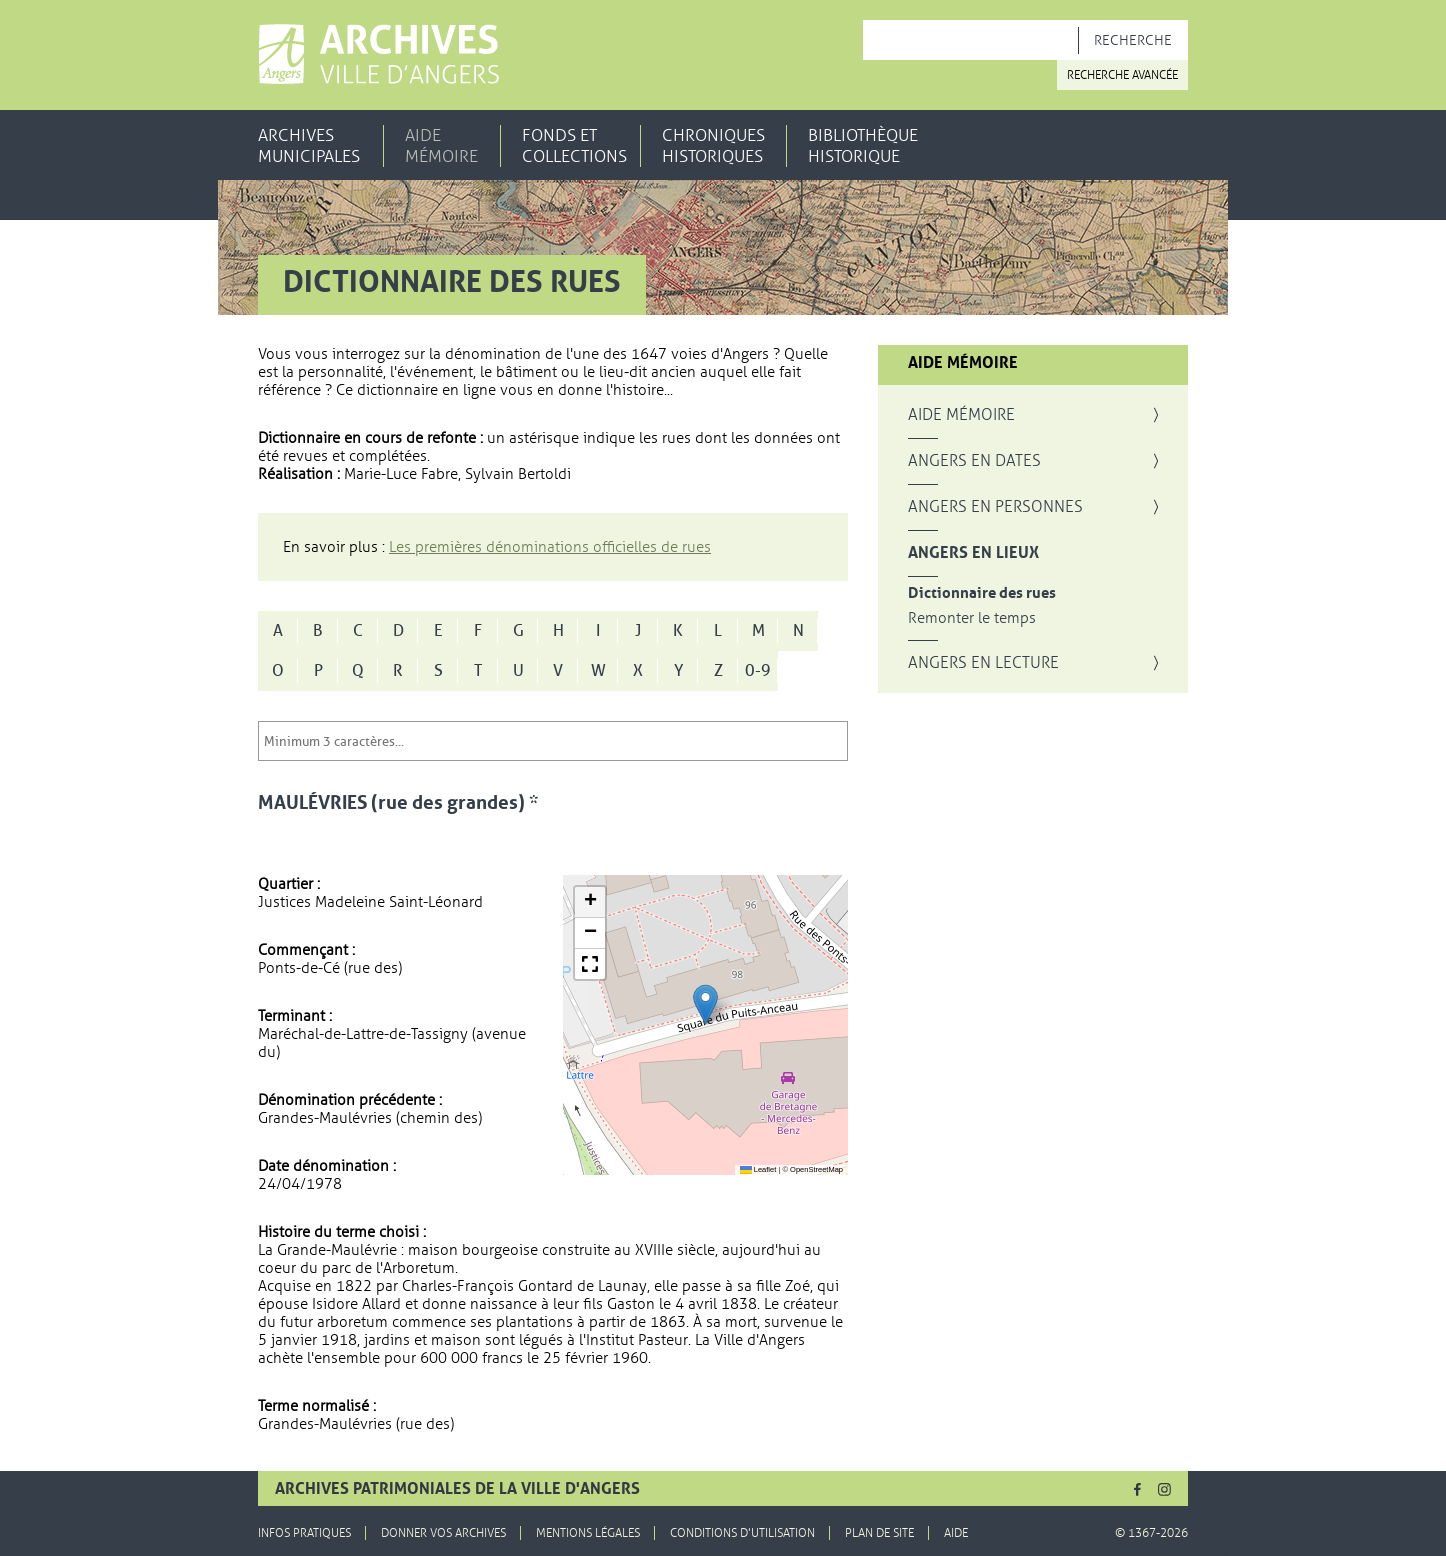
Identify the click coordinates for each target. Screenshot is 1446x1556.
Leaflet (758, 1169)
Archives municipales (309, 146)
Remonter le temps (972, 618)
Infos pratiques (304, 1533)
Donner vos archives (443, 1533)
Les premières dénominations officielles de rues (550, 547)
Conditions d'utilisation (742, 1533)
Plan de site (879, 1533)
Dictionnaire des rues (982, 593)
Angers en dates (974, 461)
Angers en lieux (973, 553)
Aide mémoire (441, 146)
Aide (956, 1533)
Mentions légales (588, 1533)
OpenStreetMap (816, 1169)
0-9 (758, 671)
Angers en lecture (983, 663)
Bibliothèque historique (863, 146)
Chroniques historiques (713, 146)
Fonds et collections (574, 146)
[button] (705, 1004)
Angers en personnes (995, 507)
